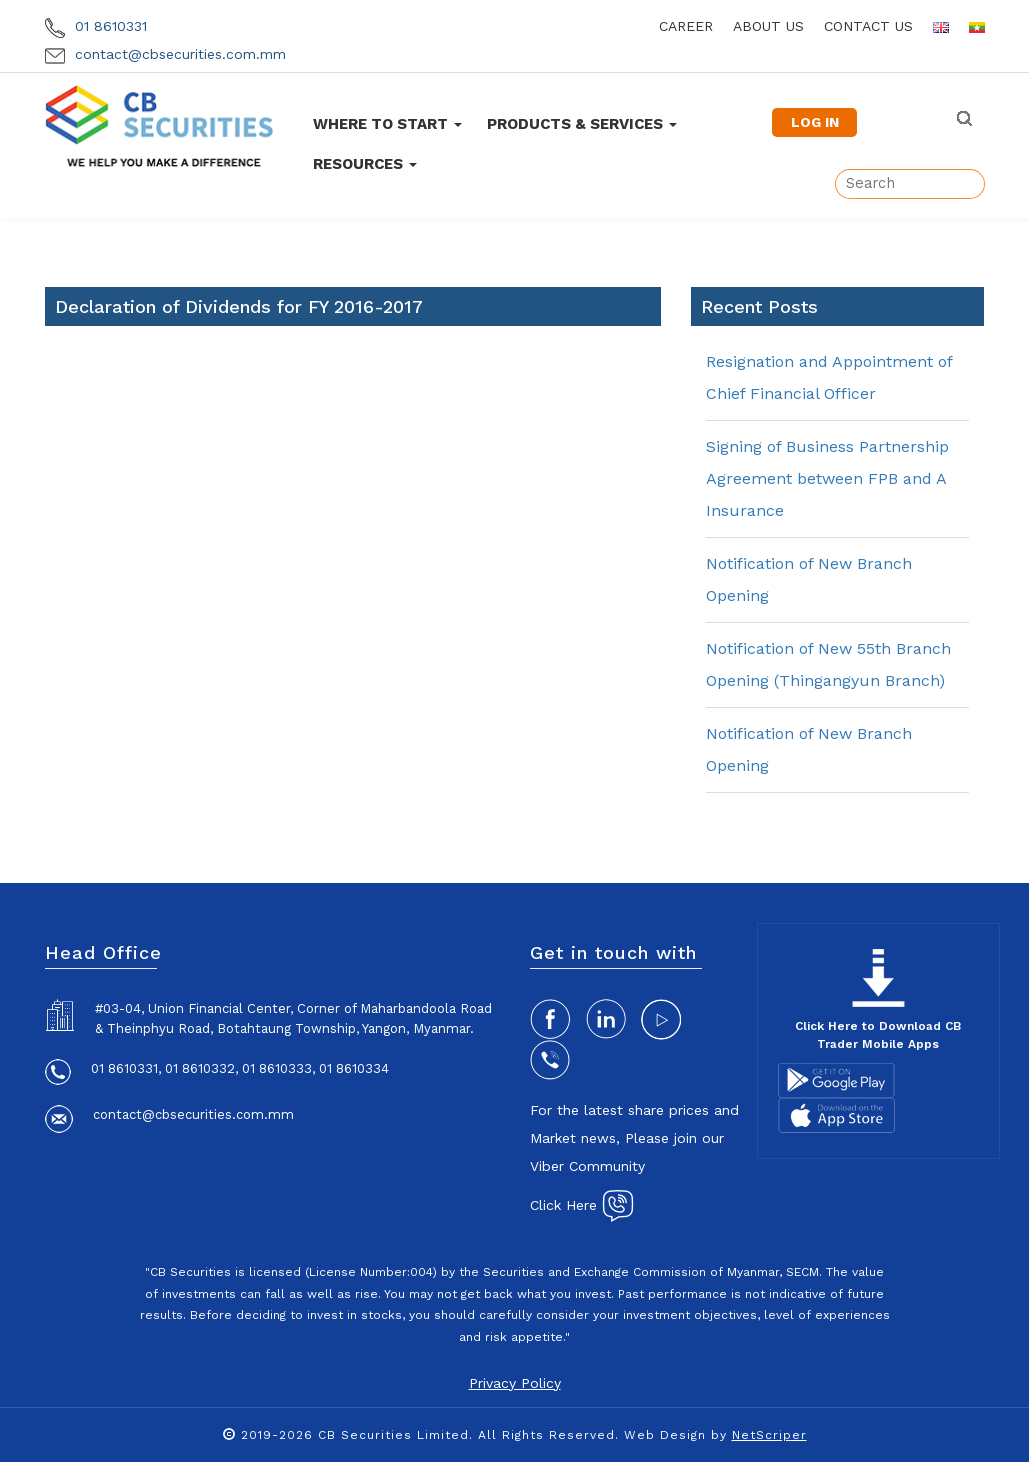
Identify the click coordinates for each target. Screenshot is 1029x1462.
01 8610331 (96, 26)
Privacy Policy (515, 1383)
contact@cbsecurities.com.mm (165, 54)
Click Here (582, 1205)
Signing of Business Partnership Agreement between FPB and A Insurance (827, 478)
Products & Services (582, 124)
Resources (365, 164)
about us (768, 26)
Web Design (665, 1435)
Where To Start (387, 124)
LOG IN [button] (815, 122)
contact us (868, 26)
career (686, 26)
